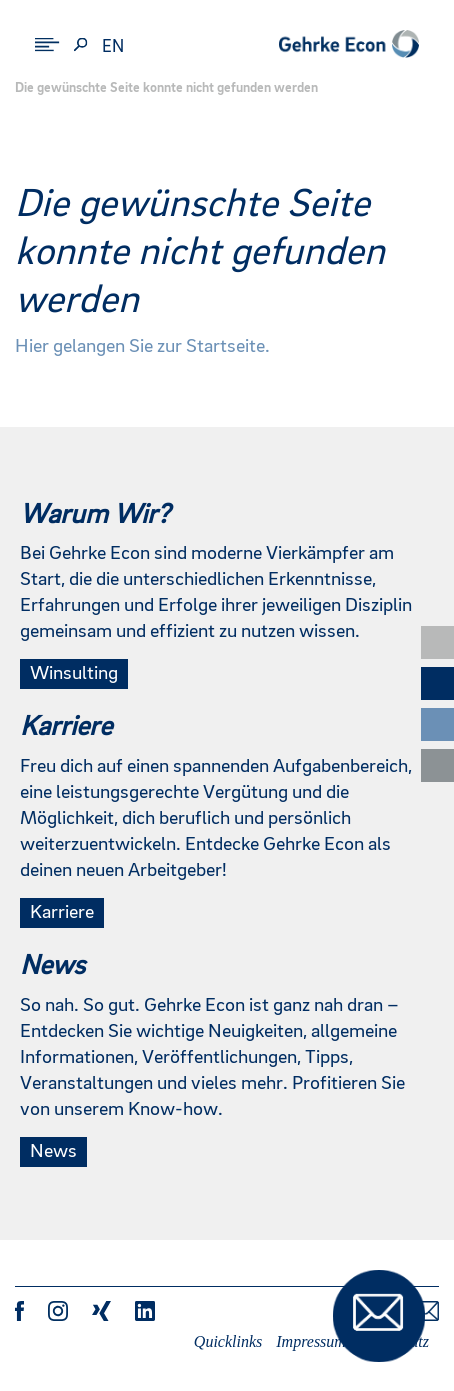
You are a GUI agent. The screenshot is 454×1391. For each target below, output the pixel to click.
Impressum (311, 1341)
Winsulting (74, 674)
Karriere (62, 913)
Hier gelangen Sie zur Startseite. (142, 347)
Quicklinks (228, 1341)
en (113, 47)
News (53, 1152)
